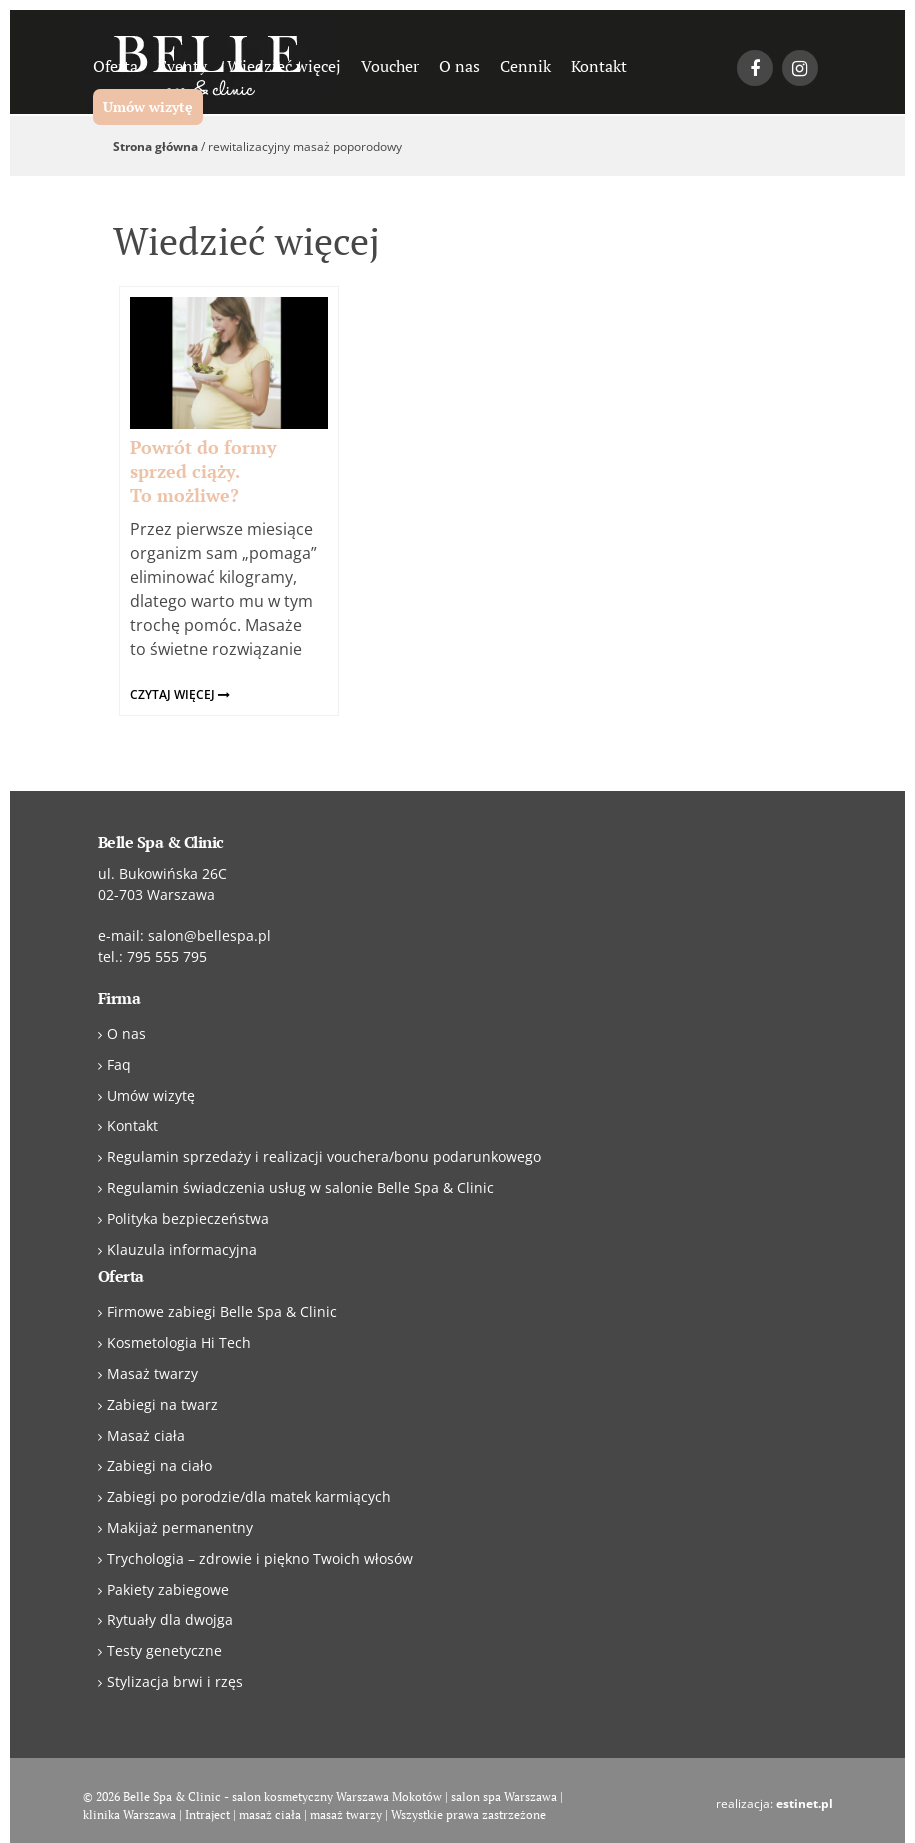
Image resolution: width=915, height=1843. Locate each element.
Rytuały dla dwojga (170, 1619)
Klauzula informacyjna (182, 1249)
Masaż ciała (146, 1435)
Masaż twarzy (152, 1373)
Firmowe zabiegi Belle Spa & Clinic (222, 1311)
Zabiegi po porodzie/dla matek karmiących (249, 1496)
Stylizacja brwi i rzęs (175, 1681)
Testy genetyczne (164, 1650)
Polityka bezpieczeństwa (188, 1218)
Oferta (115, 66)
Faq (119, 1064)
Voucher (390, 66)
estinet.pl (804, 1803)
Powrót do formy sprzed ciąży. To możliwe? (203, 471)
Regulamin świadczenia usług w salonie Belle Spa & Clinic (300, 1187)
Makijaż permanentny (180, 1527)
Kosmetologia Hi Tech (179, 1342)
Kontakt (599, 66)
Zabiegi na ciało (159, 1465)
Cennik (525, 66)
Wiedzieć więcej (284, 66)
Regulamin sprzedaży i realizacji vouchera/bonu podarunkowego (324, 1156)
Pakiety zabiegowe (168, 1589)
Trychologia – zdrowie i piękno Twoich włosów (260, 1558)
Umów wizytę (148, 106)
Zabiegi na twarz (162, 1404)
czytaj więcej (180, 694)
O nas (459, 66)
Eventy (182, 66)
